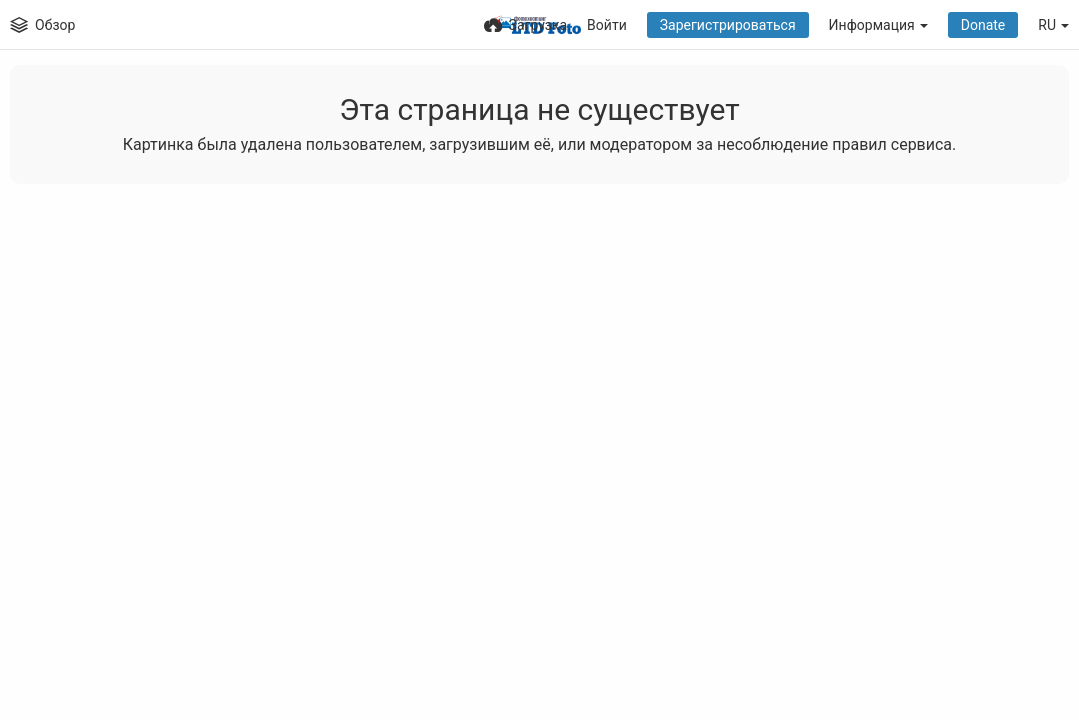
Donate (983, 25)
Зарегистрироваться (728, 25)
